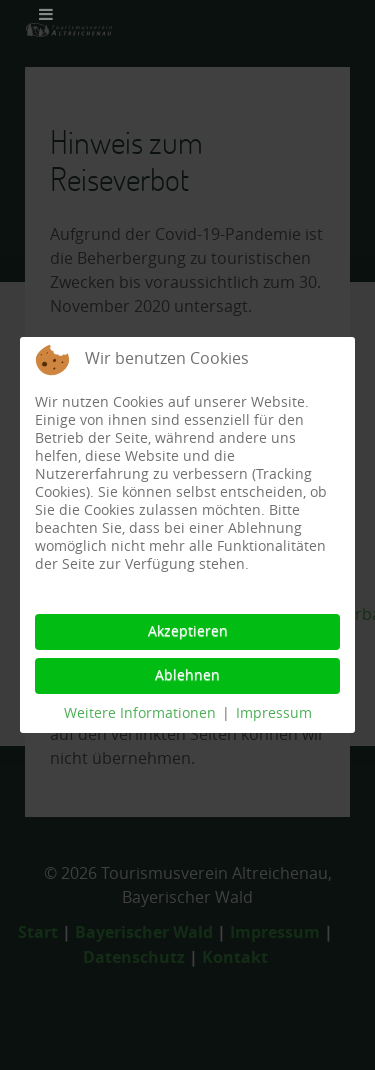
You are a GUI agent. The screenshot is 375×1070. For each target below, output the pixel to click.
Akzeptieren (188, 631)
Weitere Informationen (140, 713)
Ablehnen (187, 675)
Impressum (274, 713)
